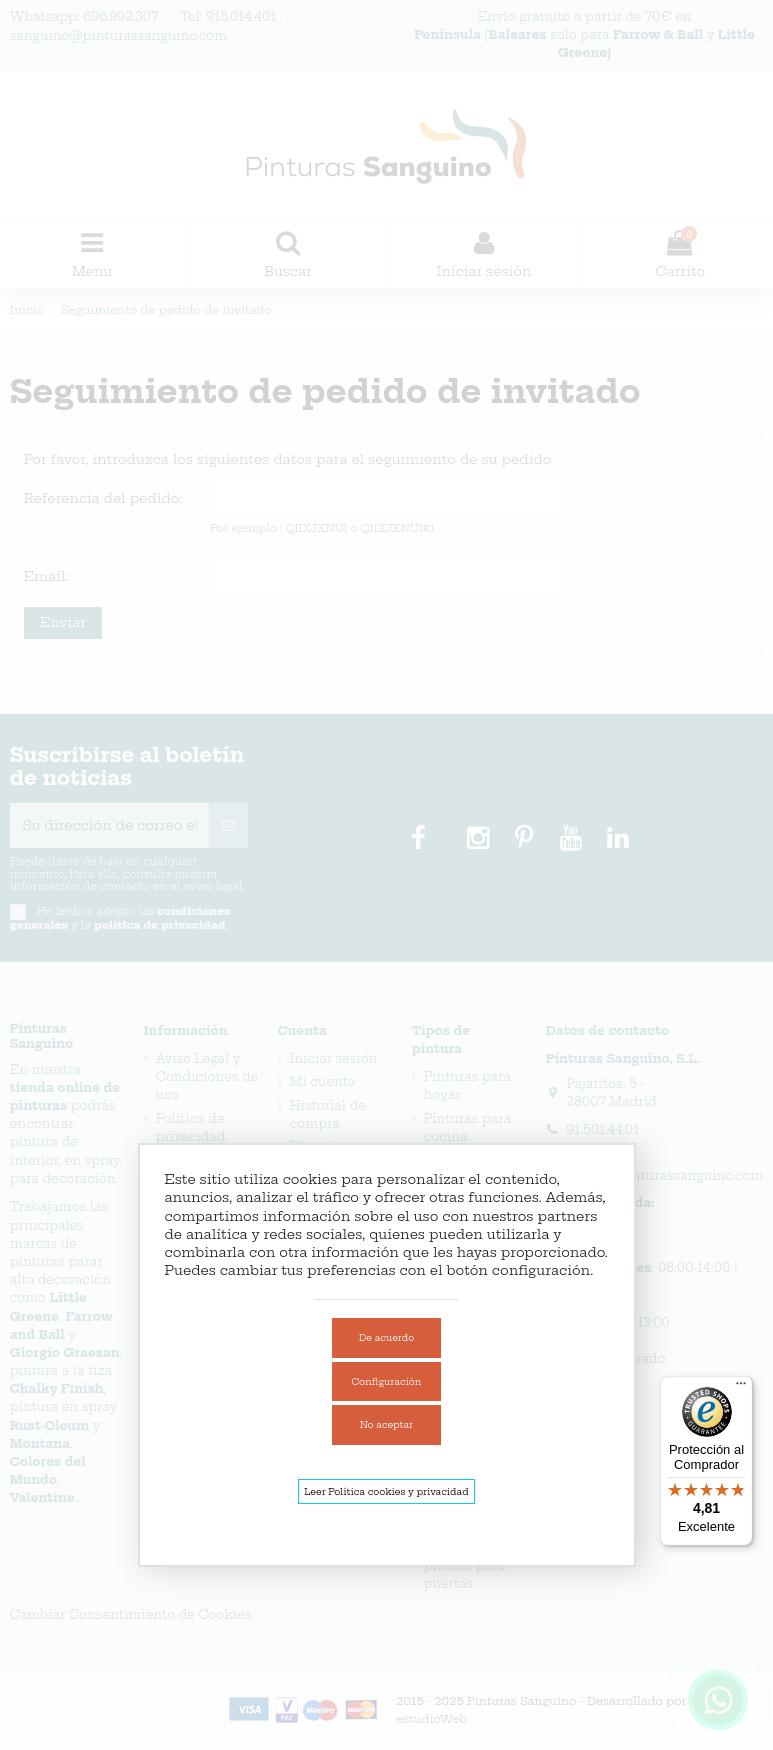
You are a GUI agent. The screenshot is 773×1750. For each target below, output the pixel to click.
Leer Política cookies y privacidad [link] (386, 1491)
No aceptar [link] (386, 1424)
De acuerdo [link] (386, 1337)
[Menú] (741, 1388)
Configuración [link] (387, 1381)
